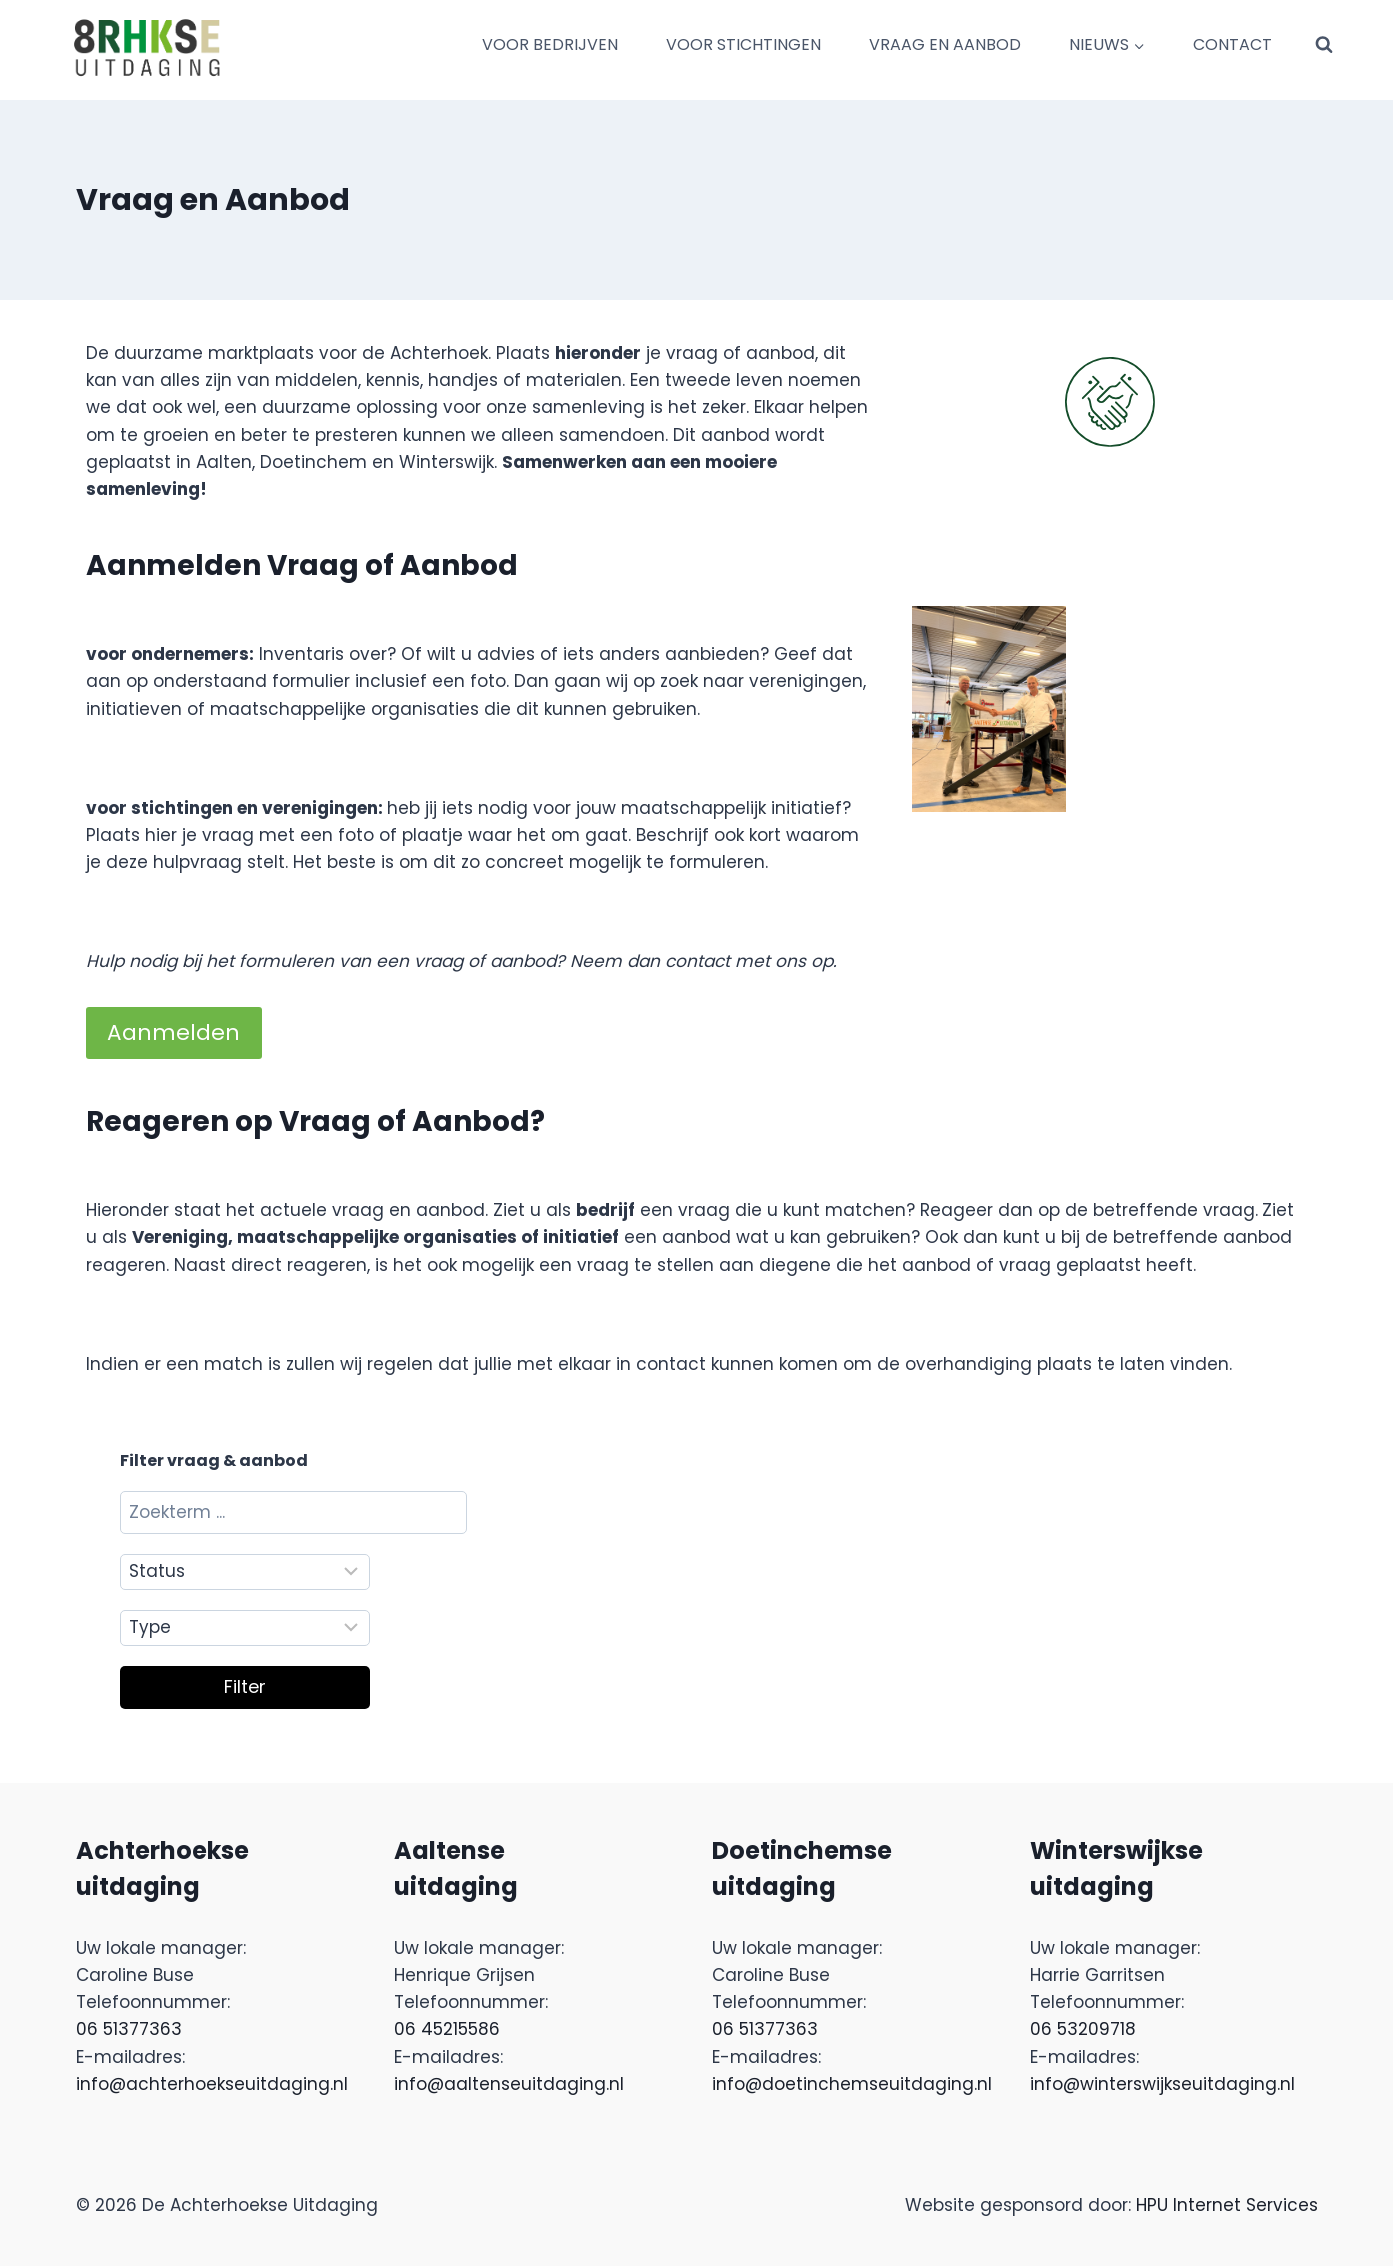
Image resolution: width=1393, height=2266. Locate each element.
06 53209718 (1083, 2029)
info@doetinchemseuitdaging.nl (852, 2084)
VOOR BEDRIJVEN (550, 44)
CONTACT (1232, 44)
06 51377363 (129, 2029)
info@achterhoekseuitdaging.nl (212, 2084)
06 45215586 (447, 2029)
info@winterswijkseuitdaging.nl (1162, 2084)
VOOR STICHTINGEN (743, 44)
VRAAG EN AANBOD (945, 44)
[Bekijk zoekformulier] (1324, 45)
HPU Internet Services (1227, 2205)
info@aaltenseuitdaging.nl (509, 2084)
